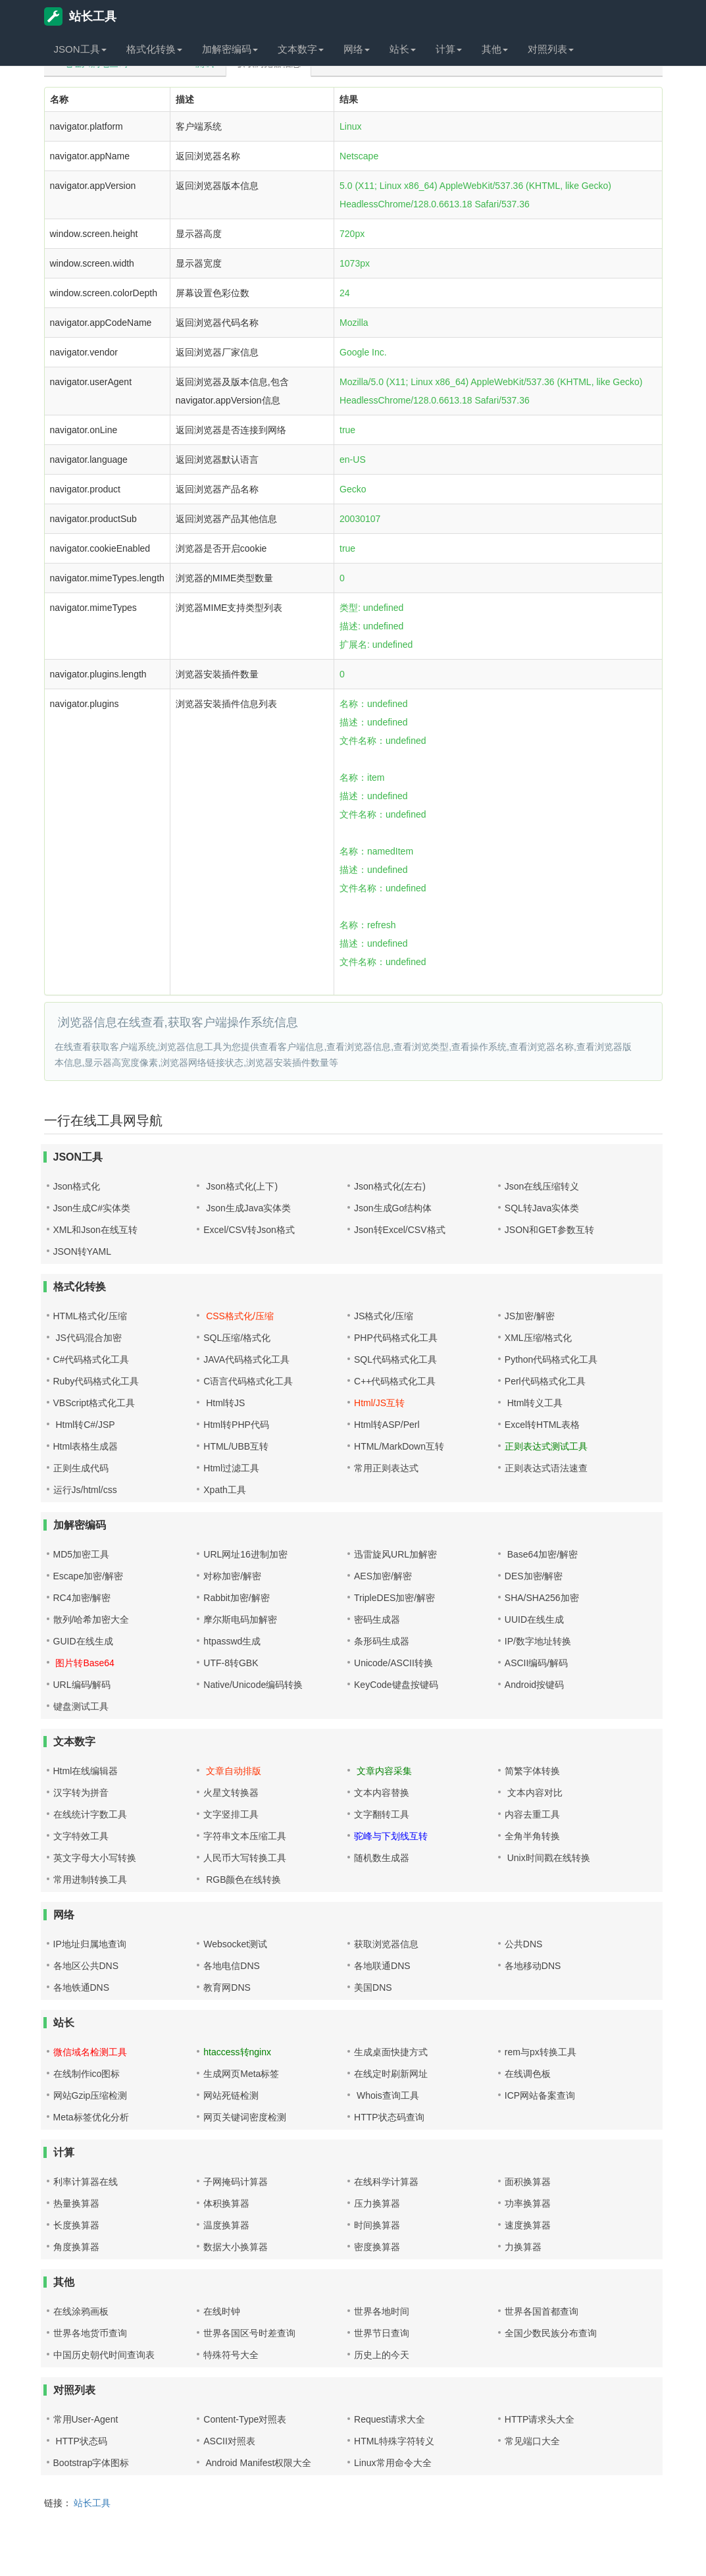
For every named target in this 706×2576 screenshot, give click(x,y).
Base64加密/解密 (541, 1554)
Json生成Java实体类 (247, 1208)
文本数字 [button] (301, 49)
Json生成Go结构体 (393, 1208)
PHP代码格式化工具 (396, 1337)
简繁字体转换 (532, 1771)
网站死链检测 (231, 2095)
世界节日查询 (381, 2333)
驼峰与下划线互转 (391, 1836)
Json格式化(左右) (390, 1186)
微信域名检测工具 (90, 2052)
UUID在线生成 (534, 1619)
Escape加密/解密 (88, 1576)
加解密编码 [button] (230, 49)
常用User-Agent (85, 2419)
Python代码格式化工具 (551, 1359)
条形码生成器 (381, 1641)
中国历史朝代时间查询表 (104, 2355)
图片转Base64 (83, 1663)
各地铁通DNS (81, 1987)
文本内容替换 (381, 1792)
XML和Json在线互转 (95, 1229)
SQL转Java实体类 (542, 1208)
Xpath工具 (224, 1490)
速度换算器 (528, 2225)
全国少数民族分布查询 (551, 2333)
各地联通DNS (382, 1965)
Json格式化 (77, 1186)
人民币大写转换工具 (244, 1858)
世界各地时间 (381, 2311)
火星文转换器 (231, 1792)
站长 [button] (403, 49)
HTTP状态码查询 (389, 2117)
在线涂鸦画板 (81, 2311)
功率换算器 (528, 2203)
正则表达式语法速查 (546, 1468)
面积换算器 (528, 2181)
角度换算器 (76, 2247)
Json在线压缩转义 (542, 1186)
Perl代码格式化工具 (545, 1381)
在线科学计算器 (386, 2181)
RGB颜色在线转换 (242, 1879)
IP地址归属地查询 (89, 1944)
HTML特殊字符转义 (394, 2441)
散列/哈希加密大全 (91, 1619)
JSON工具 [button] (80, 49)
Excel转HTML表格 (542, 1424)
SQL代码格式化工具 (395, 1359)
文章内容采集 (383, 1771)
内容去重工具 (532, 1814)
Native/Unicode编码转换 (253, 1684)
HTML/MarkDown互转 (399, 1446)
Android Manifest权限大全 (257, 2463)
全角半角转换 (532, 1836)
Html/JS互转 (379, 1403)
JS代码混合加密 (87, 1337)
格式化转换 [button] (154, 49)
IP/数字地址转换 (538, 1641)
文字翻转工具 (381, 1814)
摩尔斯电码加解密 (240, 1619)
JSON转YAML (82, 1251)
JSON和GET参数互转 (549, 1229)
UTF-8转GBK (230, 1663)
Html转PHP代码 (236, 1424)
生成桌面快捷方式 (391, 2052)
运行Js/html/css (85, 1490)
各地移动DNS (533, 1965)
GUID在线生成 (83, 1641)
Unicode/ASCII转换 (393, 1663)
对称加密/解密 (232, 1576)
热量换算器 (76, 2203)
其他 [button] (495, 49)
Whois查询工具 (386, 2095)
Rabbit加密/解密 (236, 1597)
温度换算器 (226, 2225)
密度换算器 (377, 2247)
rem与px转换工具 (540, 2052)
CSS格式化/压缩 (238, 1316)
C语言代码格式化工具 (248, 1381)
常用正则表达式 (386, 1468)
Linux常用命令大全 (392, 2463)
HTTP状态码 (80, 2441)
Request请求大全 (389, 2419)
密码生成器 (377, 1619)
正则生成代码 (81, 1468)
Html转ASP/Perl (387, 1424)
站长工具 (80, 16)
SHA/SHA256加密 (542, 1597)
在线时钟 (221, 2311)
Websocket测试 (235, 1944)
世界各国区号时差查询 (249, 2333)
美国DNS (373, 1987)
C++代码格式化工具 (395, 1381)
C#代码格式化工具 (91, 1359)
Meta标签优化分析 (91, 2117)
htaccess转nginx (237, 2052)
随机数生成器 (381, 1858)
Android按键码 (534, 1684)
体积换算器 (226, 2203)
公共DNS (524, 1944)
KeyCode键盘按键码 (396, 1684)
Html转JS (224, 1403)
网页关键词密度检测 (244, 2117)
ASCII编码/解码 (536, 1663)
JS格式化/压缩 (383, 1316)
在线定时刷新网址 (391, 2073)
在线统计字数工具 (90, 1814)
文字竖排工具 (231, 1814)
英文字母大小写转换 (94, 1858)
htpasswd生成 (232, 1641)
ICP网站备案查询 (540, 2095)
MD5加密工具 (81, 1554)
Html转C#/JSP (84, 1424)
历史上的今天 (381, 2355)
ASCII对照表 (229, 2441)
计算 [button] (449, 49)
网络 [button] (356, 49)
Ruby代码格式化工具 (96, 1381)
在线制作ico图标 (86, 2073)
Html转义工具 (534, 1403)
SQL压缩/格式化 (236, 1337)
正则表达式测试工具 (546, 1446)
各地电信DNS (231, 1965)
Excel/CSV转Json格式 (248, 1229)
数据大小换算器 (235, 2247)
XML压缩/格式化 (538, 1337)
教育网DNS (227, 1987)
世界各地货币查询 (90, 2333)
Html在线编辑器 (85, 1771)
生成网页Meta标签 (241, 2073)
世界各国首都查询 (541, 2311)
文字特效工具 (81, 1836)
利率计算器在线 (85, 2181)
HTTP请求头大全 (540, 2419)
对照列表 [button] (551, 49)
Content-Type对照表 (244, 2419)
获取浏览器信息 (386, 1944)
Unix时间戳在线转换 (547, 1858)
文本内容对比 (534, 1792)
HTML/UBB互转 (235, 1446)
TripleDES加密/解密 (394, 1597)
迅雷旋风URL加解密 (395, 1554)
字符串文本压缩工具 (244, 1836)
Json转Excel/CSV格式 (399, 1229)
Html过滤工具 (231, 1468)
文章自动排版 (232, 1771)
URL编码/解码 (82, 1684)
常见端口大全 (532, 2441)
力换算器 (523, 2247)
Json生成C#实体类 (91, 1208)
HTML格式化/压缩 (90, 1316)
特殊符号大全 (231, 2355)
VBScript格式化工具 (94, 1403)
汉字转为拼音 (81, 1792)
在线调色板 (528, 2073)
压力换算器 (377, 2203)
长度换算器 (76, 2225)
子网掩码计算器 (235, 2181)
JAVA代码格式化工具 (246, 1359)
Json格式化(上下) (240, 1186)
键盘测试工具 (81, 1706)
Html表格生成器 (85, 1446)
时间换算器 (377, 2225)
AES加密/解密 (383, 1576)
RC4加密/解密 (82, 1597)
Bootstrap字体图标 (91, 2463)
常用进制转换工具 (90, 1879)
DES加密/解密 (534, 1576)
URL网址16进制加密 (245, 1554)
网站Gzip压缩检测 (90, 2095)
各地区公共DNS (86, 1965)
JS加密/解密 (530, 1316)
